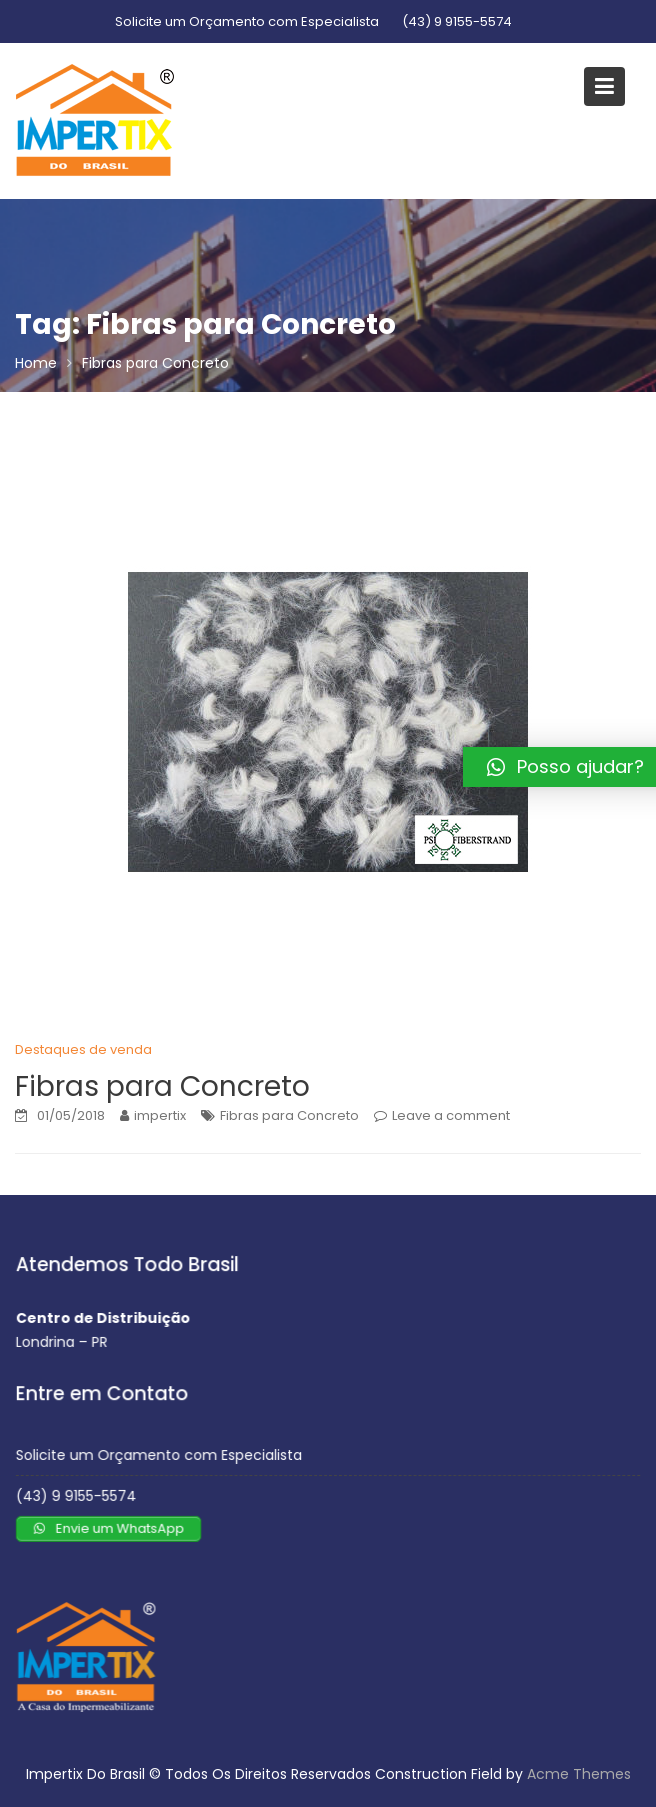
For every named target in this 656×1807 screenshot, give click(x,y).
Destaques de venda (83, 1049)
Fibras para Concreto (162, 1086)
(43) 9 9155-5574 (457, 21)
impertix (160, 1115)
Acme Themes (579, 1774)
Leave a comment (451, 1115)
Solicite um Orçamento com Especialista (247, 21)
